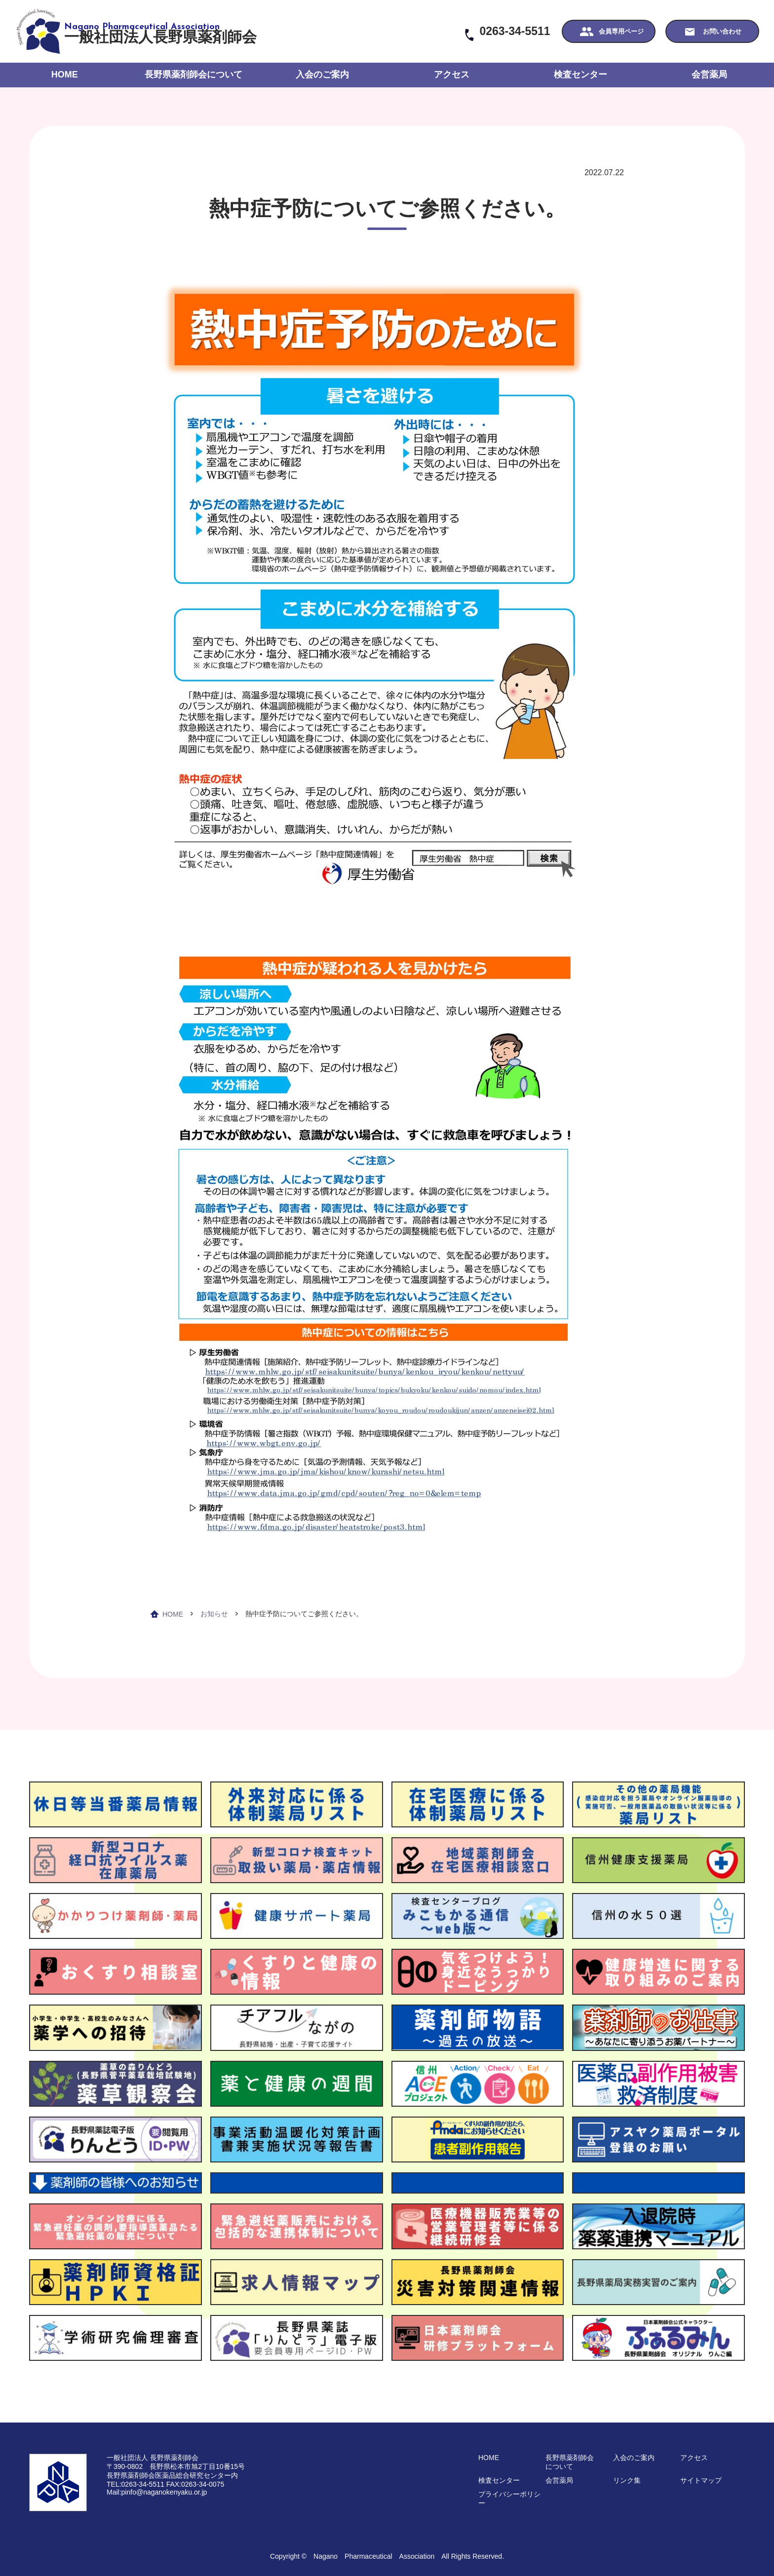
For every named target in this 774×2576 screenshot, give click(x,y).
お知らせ (214, 1614)
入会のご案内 (322, 74)
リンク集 (627, 2480)
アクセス (451, 74)
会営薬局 (709, 74)
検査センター (580, 74)
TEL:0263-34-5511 (135, 2484)
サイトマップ (701, 2480)
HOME (64, 74)
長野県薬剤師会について (193, 74)
